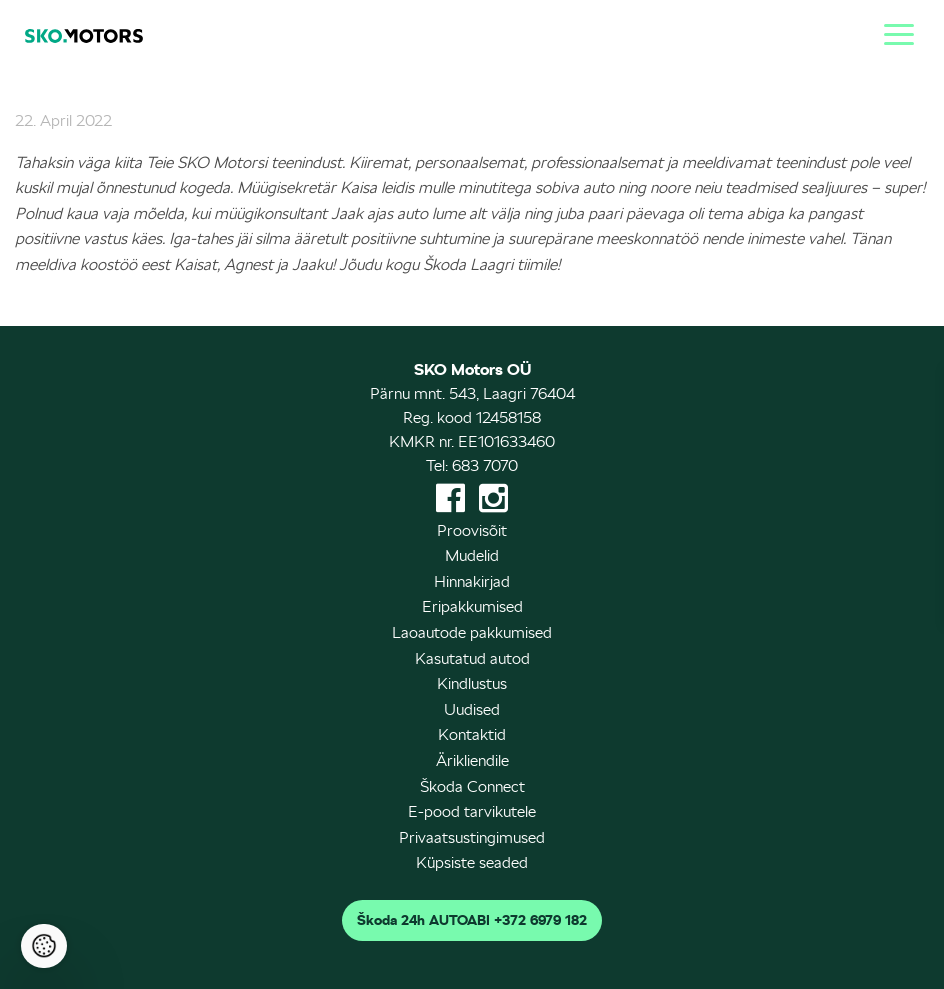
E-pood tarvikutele (472, 811)
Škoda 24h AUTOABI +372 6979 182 (472, 920)
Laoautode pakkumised (472, 632)
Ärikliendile (472, 760)
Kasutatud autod (472, 658)
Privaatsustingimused (472, 837)
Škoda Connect (472, 786)
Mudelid (472, 555)
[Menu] (894, 32)
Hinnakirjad (472, 581)
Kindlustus (472, 683)
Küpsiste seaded (472, 862)
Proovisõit (472, 530)
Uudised (472, 709)
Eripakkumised (472, 606)
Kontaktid (472, 734)
